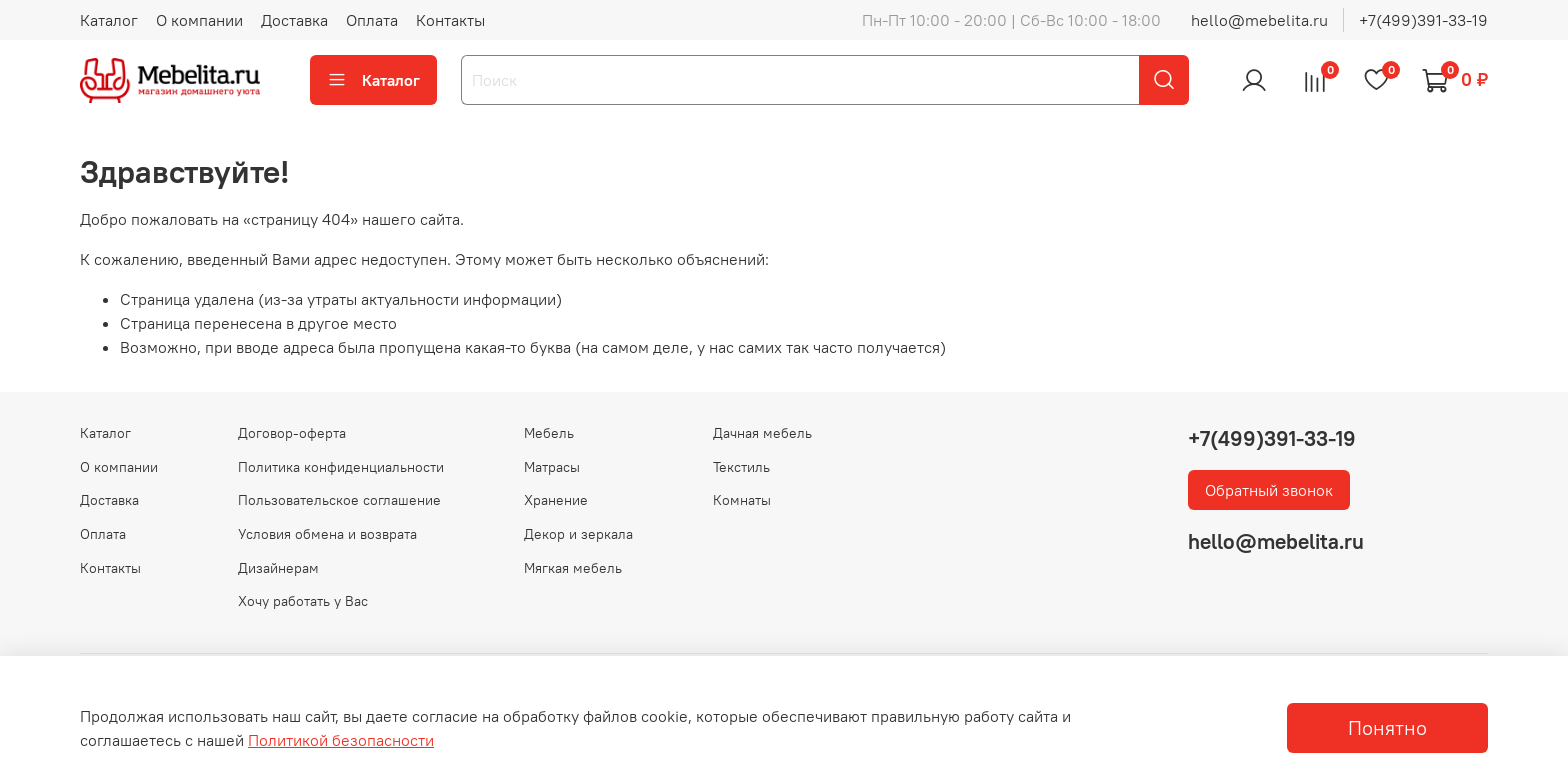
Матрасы (552, 467)
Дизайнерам (278, 568)
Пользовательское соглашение (339, 500)
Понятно (1387, 727)
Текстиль (741, 467)
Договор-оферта (292, 433)
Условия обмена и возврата (327, 534)
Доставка (294, 20)
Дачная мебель (762, 433)
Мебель (549, 433)
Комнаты (742, 500)
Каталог (109, 20)
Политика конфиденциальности (341, 467)
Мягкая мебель (573, 568)
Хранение (556, 500)
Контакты (450, 20)
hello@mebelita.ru (1259, 20)
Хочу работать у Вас (303, 601)
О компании (199, 20)
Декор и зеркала (578, 534)
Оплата (372, 20)
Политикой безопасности (341, 740)
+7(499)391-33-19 (1423, 20)
